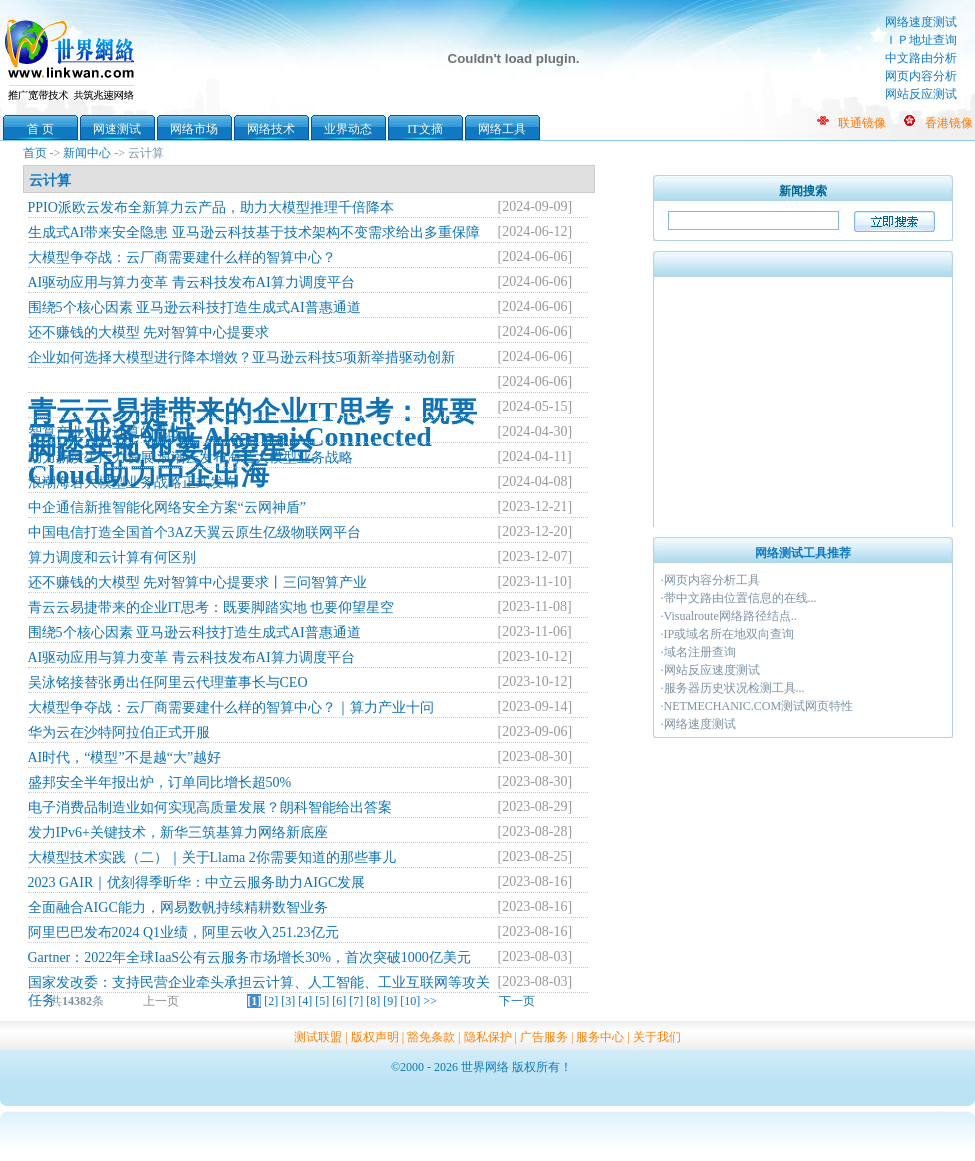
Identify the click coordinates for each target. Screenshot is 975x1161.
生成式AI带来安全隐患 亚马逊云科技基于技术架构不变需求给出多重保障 (254, 232)
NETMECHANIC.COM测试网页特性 (759, 706)
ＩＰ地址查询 (921, 40)
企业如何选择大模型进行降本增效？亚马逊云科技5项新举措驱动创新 (241, 357)
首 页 (40, 129)
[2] (271, 1001)
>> (430, 1001)
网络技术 (271, 129)
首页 (35, 153)
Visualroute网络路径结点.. (730, 616)
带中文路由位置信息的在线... (740, 598)
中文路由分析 (921, 58)
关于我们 (657, 1037)
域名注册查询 (700, 652)
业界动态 (348, 129)
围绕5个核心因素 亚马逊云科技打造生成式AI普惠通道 (194, 307)
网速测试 (117, 129)
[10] (410, 1001)
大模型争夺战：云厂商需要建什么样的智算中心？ (182, 257)
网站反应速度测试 (712, 670)
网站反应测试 (921, 94)
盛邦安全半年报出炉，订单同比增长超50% (160, 782)
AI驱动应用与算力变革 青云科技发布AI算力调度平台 (191, 282)
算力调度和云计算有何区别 (112, 557)
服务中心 (600, 1037)
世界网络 (73, 58)
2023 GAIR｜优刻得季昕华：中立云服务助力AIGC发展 (197, 882)
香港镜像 (949, 123)
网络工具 (502, 129)
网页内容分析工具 (712, 580)
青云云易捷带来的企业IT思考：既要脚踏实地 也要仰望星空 (211, 607)
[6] (339, 1001)
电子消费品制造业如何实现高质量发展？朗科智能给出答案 (210, 807)
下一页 (517, 1001)
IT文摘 (424, 129)
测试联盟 (318, 1037)
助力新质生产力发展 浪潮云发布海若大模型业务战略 (191, 457)
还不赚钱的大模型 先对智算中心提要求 (149, 332)
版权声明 (375, 1037)
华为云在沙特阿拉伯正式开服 (119, 732)
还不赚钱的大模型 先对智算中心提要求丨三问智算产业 (198, 582)
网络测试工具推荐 (803, 553)
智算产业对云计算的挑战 (105, 432)
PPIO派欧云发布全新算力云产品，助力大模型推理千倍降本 (211, 207)
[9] (390, 1001)
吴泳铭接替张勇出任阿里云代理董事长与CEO (168, 682)
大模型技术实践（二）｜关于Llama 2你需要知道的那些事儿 (212, 857)
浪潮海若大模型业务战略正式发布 (133, 482)
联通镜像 (862, 123)
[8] (373, 1001)
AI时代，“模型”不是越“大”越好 (125, 757)
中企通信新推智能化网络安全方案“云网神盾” (167, 507)
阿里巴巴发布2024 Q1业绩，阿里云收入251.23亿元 (183, 932)
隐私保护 (488, 1037)
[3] (288, 1001)
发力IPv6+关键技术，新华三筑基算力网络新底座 (178, 832)
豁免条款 (431, 1037)
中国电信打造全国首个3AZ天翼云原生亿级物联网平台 (195, 532)
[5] (322, 1001)
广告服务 (544, 1037)
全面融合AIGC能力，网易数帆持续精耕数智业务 (178, 907)
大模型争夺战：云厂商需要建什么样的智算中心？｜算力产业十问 (231, 707)
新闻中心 (87, 153)
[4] (305, 1001)
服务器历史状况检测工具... (734, 688)
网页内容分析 (921, 76)
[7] (356, 1001)
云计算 (50, 180)
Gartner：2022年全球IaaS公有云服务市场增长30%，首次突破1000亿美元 (249, 957)
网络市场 (194, 129)
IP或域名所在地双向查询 (729, 634)
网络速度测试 (921, 22)
